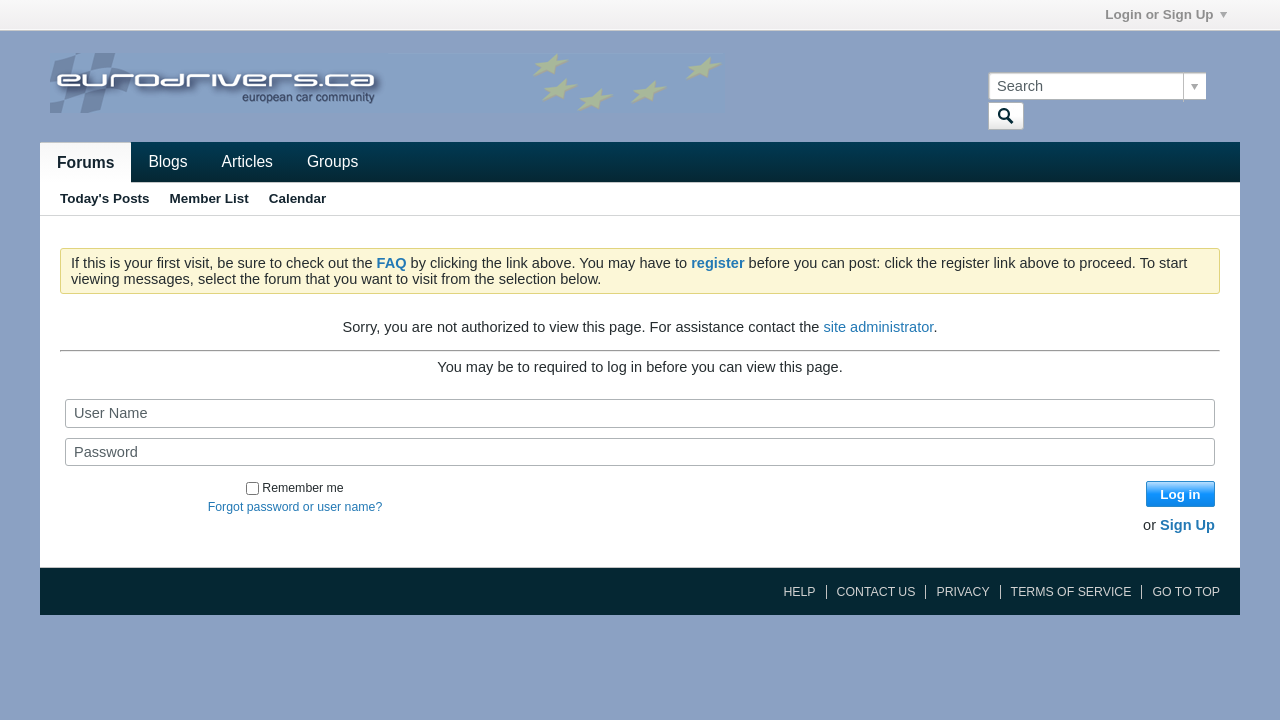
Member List (209, 198)
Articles (247, 161)
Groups (332, 161)
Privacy (962, 592)
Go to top (1186, 592)
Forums (85, 162)
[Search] (1097, 86)
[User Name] (640, 413)
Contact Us (876, 592)
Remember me (294, 488)
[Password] (640, 452)
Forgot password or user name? (295, 507)
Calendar (298, 198)
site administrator (878, 327)
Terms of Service (1071, 592)
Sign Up (1187, 525)
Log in (1180, 494)
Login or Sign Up (1165, 14)
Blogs (167, 161)
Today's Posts (105, 198)
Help (799, 592)
